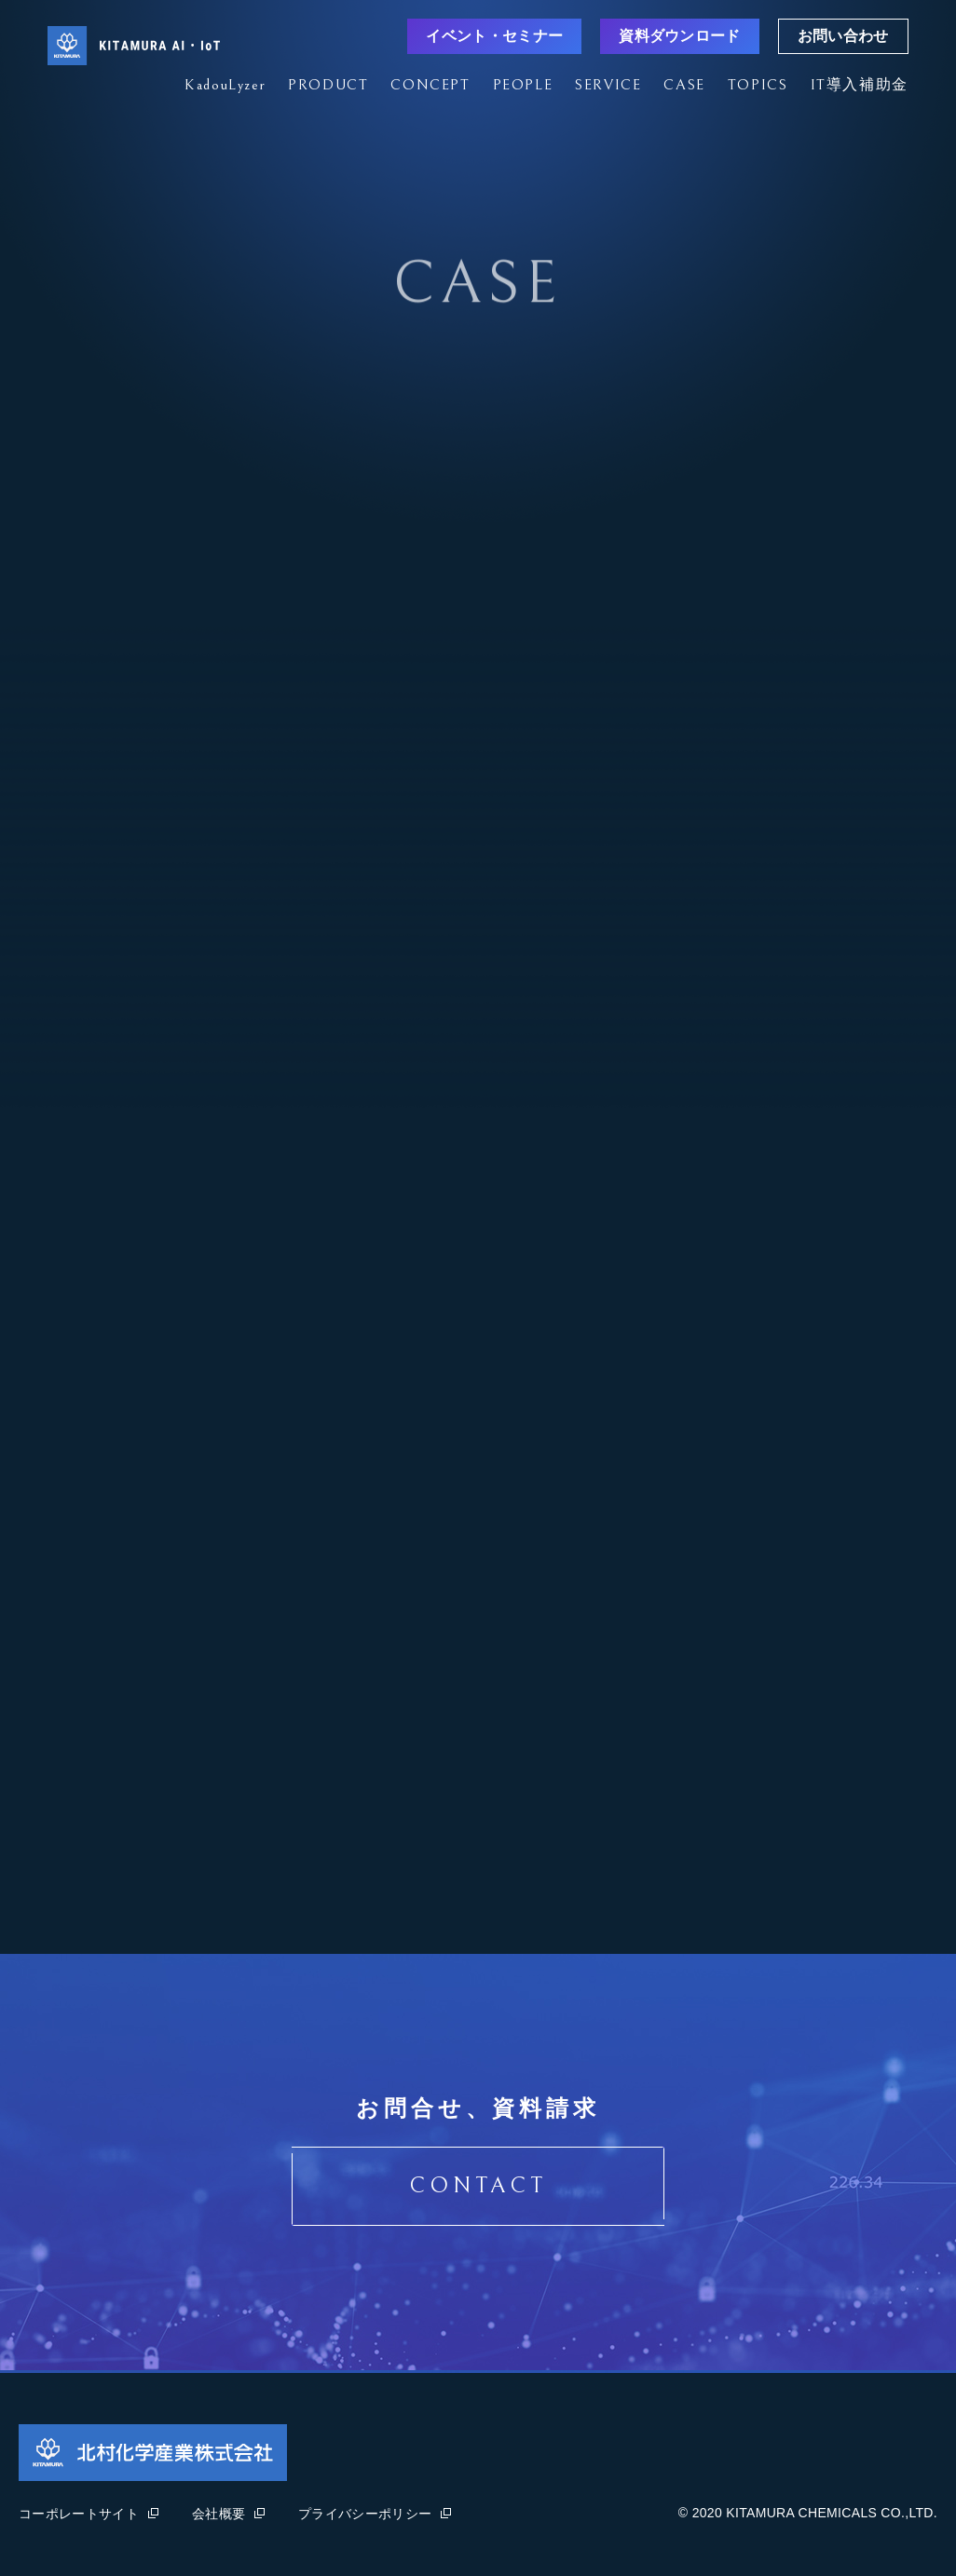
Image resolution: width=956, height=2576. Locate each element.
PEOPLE (523, 84)
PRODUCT (328, 84)
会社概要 (228, 2513)
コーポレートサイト (88, 2513)
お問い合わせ (843, 36)
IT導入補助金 (859, 84)
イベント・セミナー (494, 36)
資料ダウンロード (680, 36)
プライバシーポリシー (374, 2513)
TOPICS (758, 84)
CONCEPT (430, 84)
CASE (683, 84)
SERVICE (608, 84)
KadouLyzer (225, 84)
